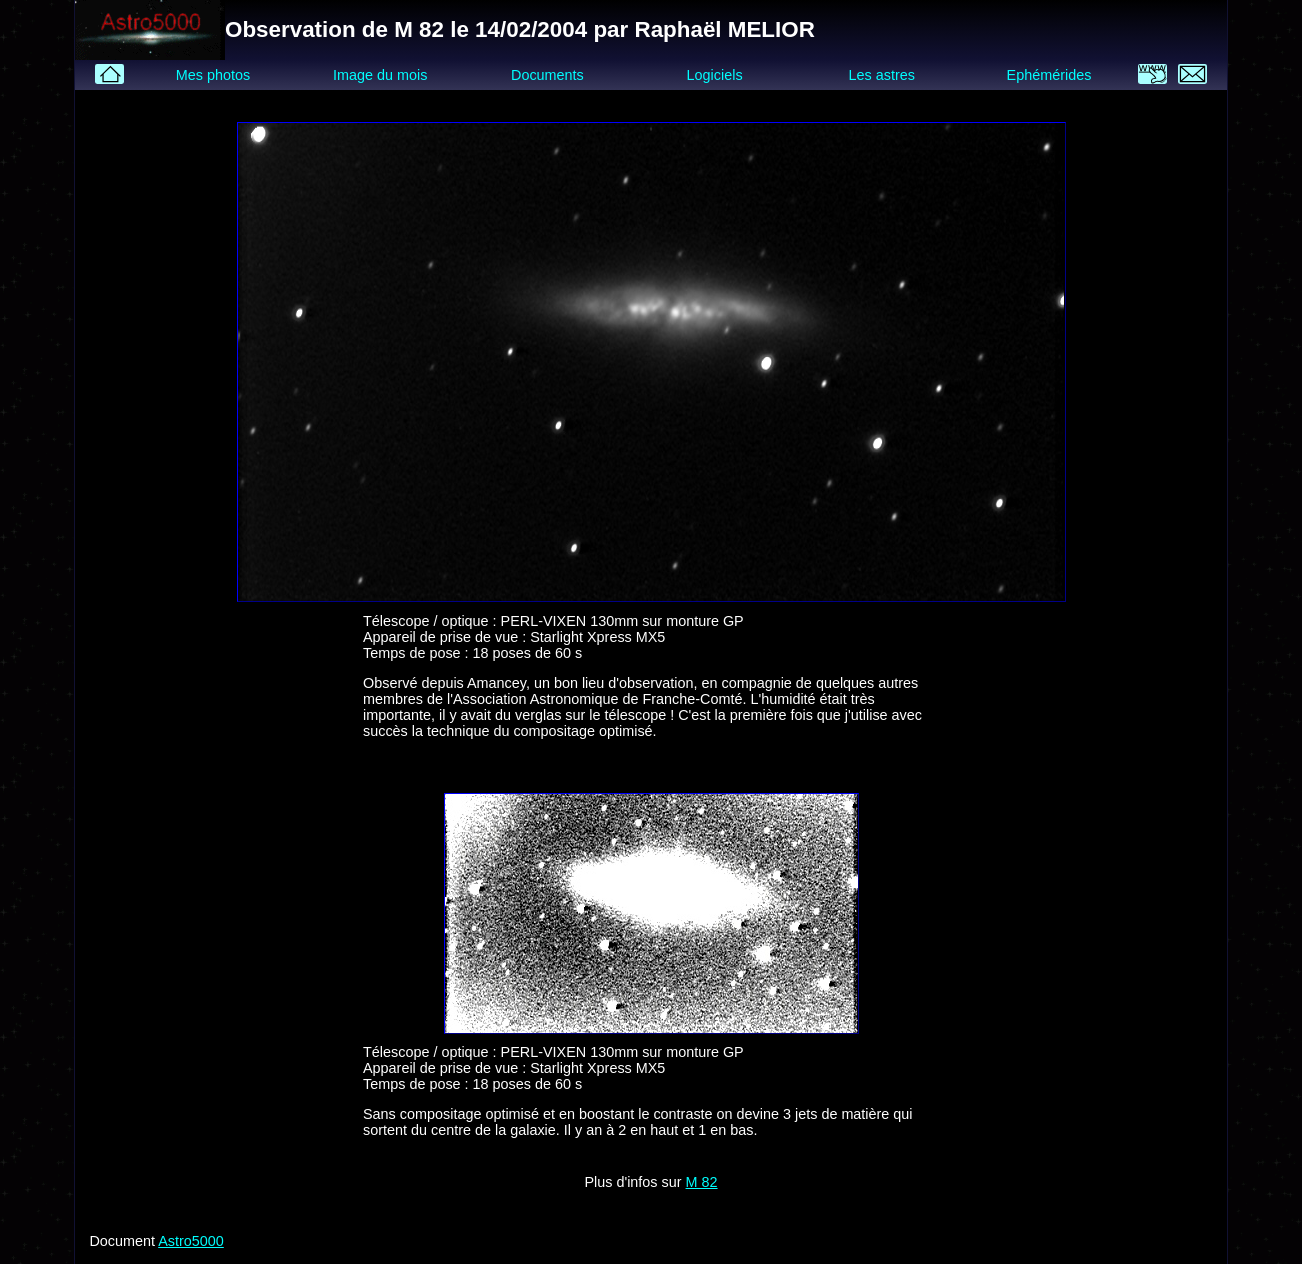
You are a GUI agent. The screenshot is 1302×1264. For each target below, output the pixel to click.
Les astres (882, 75)
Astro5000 (191, 1241)
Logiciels (715, 75)
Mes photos (213, 75)
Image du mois (380, 75)
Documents (547, 75)
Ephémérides (1049, 75)
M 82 (702, 1182)
